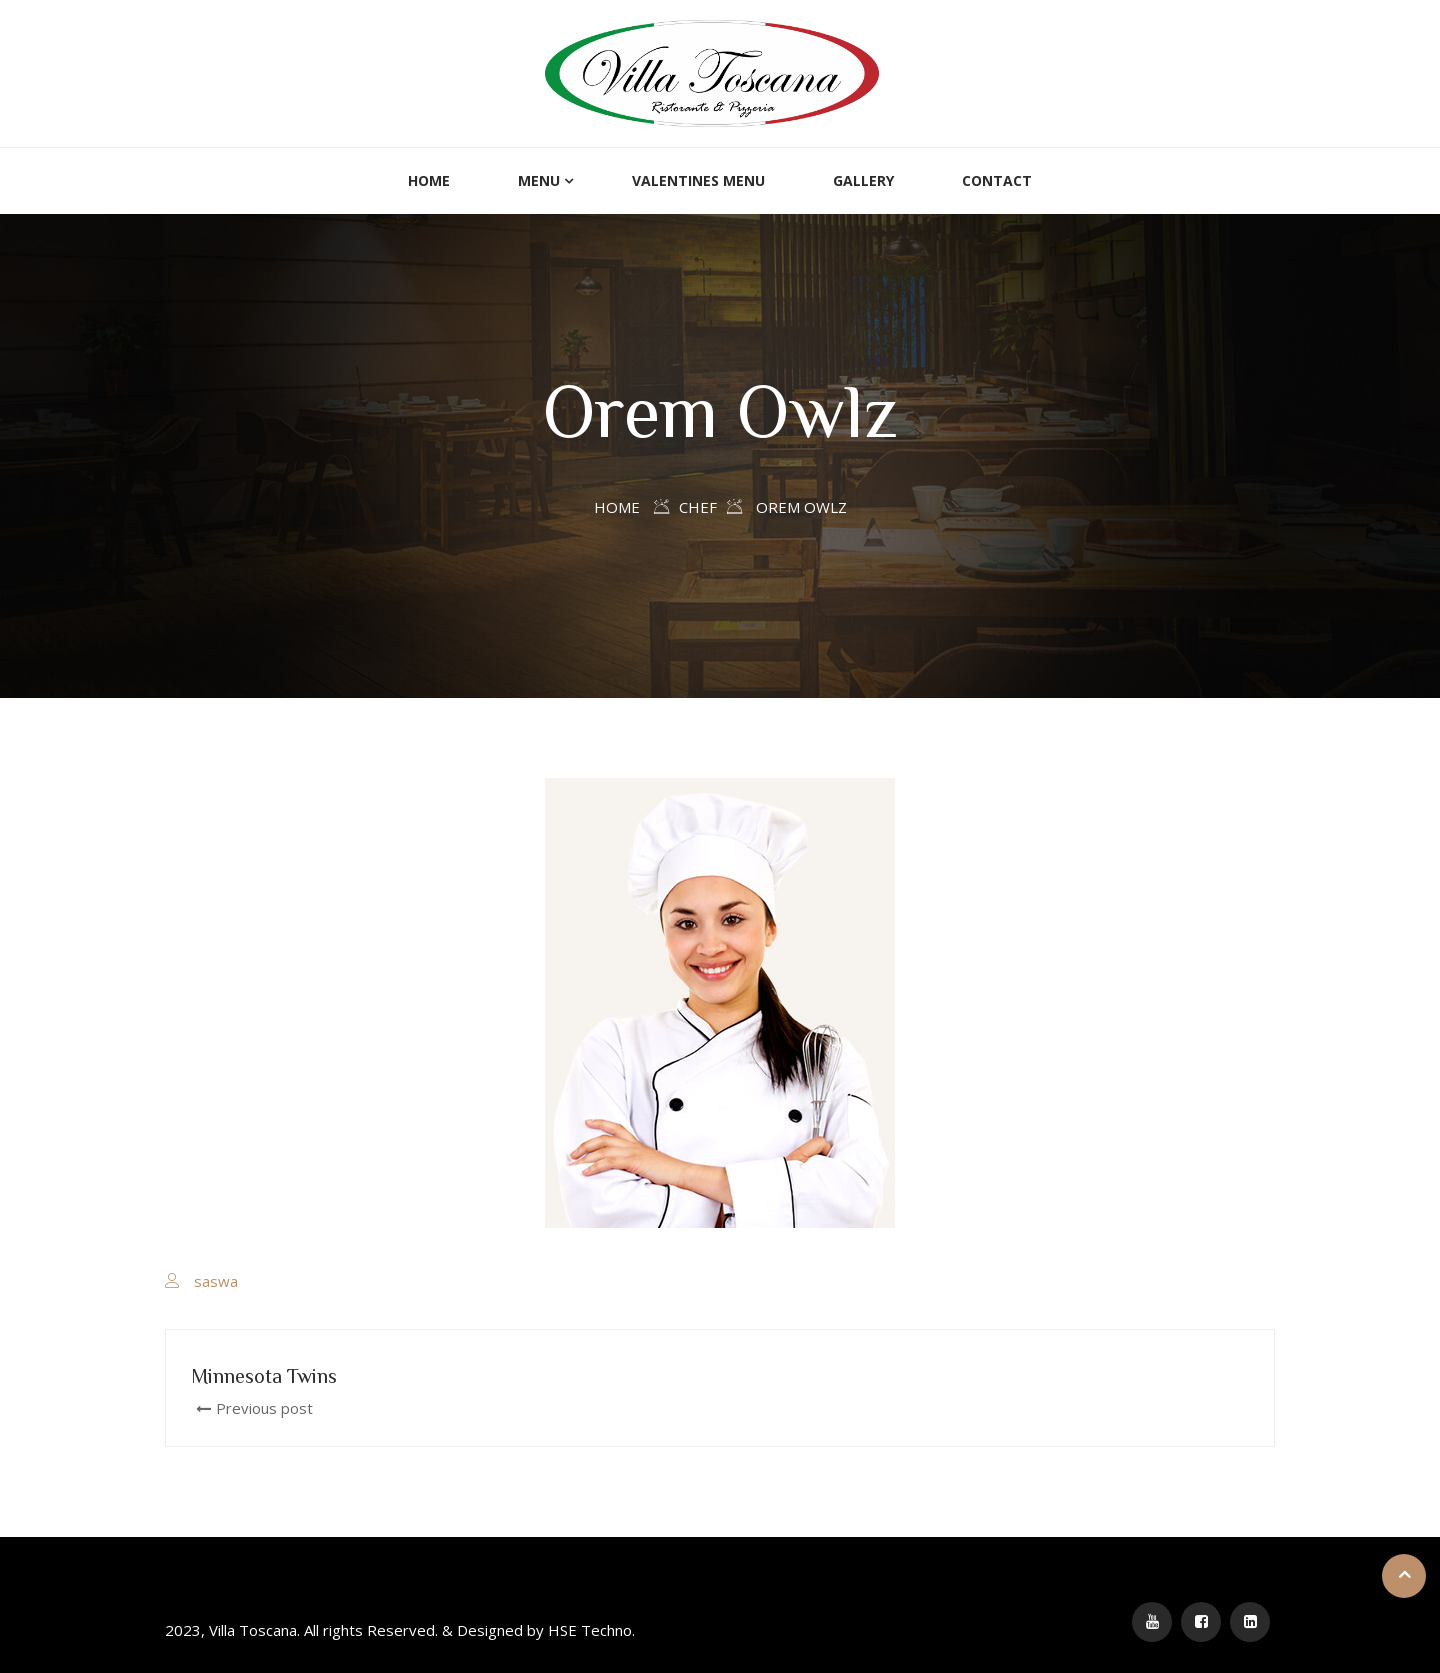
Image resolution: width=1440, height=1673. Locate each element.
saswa (216, 1281)
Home (429, 180)
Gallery (863, 180)
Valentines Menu (698, 180)
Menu (539, 180)
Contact (997, 180)
